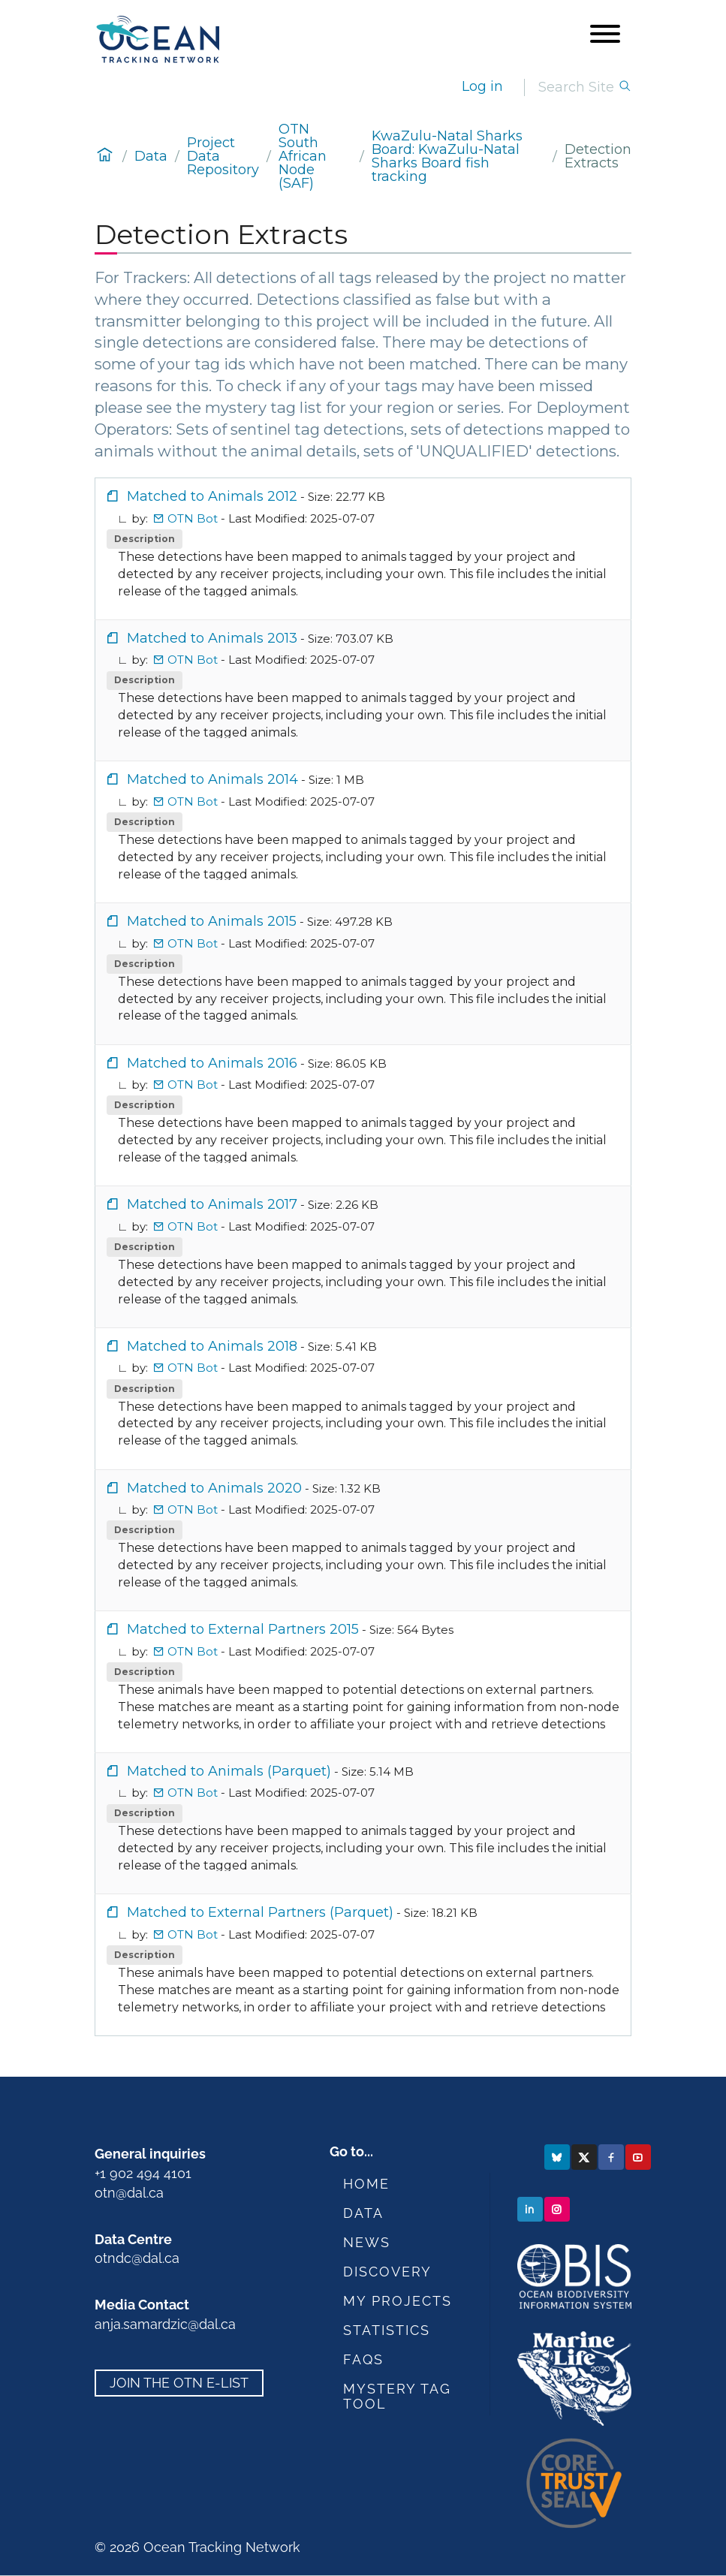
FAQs (363, 2359)
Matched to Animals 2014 (202, 779)
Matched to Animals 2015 (201, 921)
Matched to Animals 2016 (201, 1063)
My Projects (397, 2301)
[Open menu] (605, 35)
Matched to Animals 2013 (201, 638)
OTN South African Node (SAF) (303, 156)
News (366, 2242)
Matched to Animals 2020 (204, 1488)
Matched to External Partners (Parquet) (249, 1912)
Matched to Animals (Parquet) (218, 1771)
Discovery (387, 2271)
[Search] (578, 87)
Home (366, 2184)
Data (150, 156)
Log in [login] (482, 86)
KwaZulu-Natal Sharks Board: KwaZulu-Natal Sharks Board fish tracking (447, 156)
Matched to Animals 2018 (201, 1346)
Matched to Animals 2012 (201, 496)
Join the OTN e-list (179, 2383)
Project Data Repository (223, 156)
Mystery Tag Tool (397, 2396)
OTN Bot (187, 518)
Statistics (386, 2330)
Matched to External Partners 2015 (232, 1629)
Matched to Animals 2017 (201, 1204)
